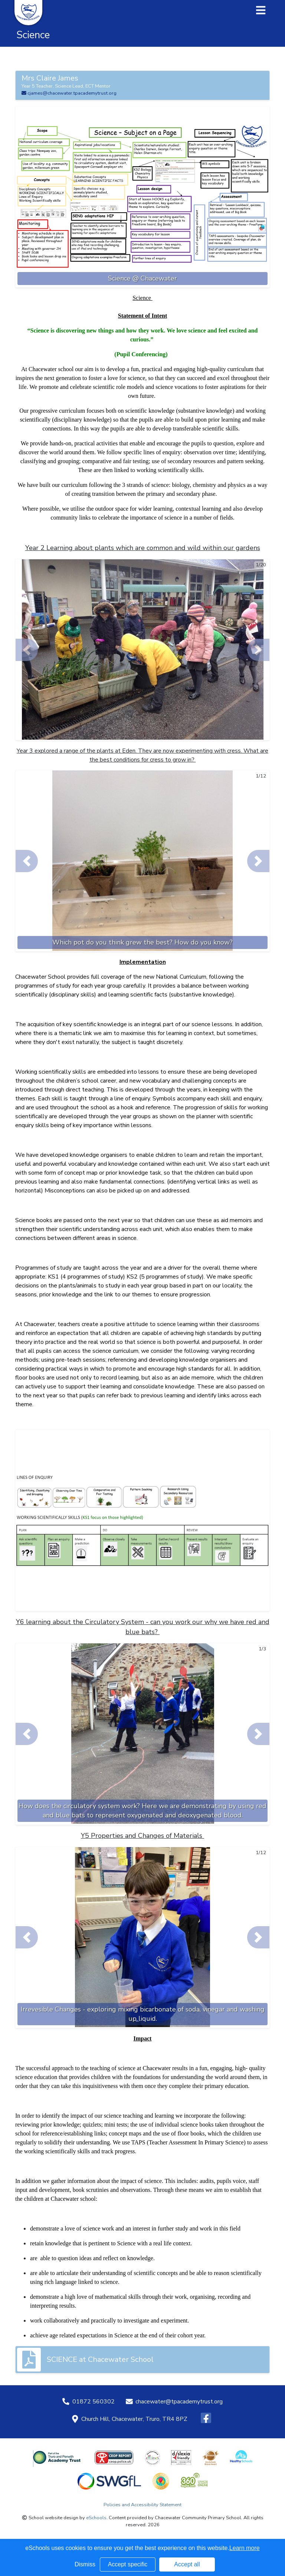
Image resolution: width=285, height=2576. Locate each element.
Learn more (244, 2548)
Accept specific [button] (128, 2564)
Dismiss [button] (85, 2564)
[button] (27, 650)
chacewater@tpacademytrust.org (179, 2401)
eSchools (96, 2517)
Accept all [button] (187, 2564)
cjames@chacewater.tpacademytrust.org (69, 93)
